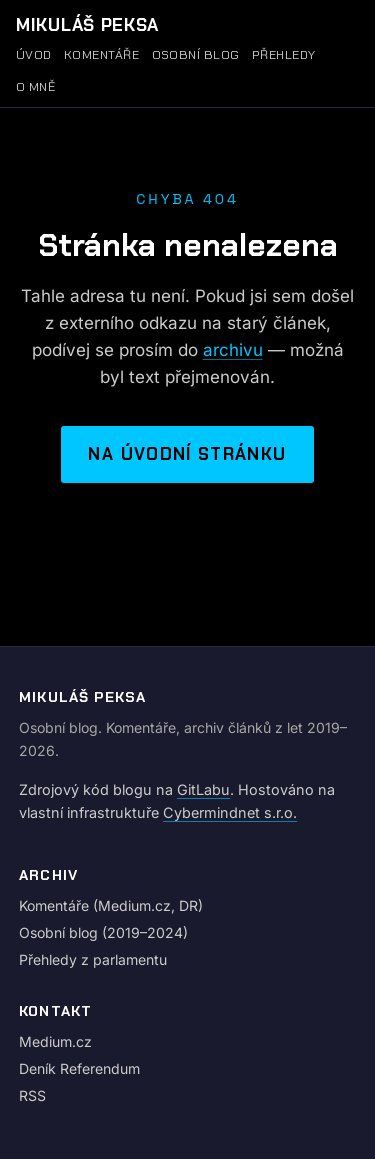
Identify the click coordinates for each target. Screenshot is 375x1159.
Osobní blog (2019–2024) (103, 932)
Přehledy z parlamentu (93, 959)
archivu (233, 350)
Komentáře (102, 55)
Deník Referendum (79, 1068)
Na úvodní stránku (187, 454)
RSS (32, 1095)
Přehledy (284, 55)
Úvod (34, 55)
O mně (36, 87)
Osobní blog (196, 55)
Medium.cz (55, 1041)
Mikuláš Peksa (87, 25)
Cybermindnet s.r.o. (230, 812)
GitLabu (203, 789)
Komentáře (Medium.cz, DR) (111, 905)
